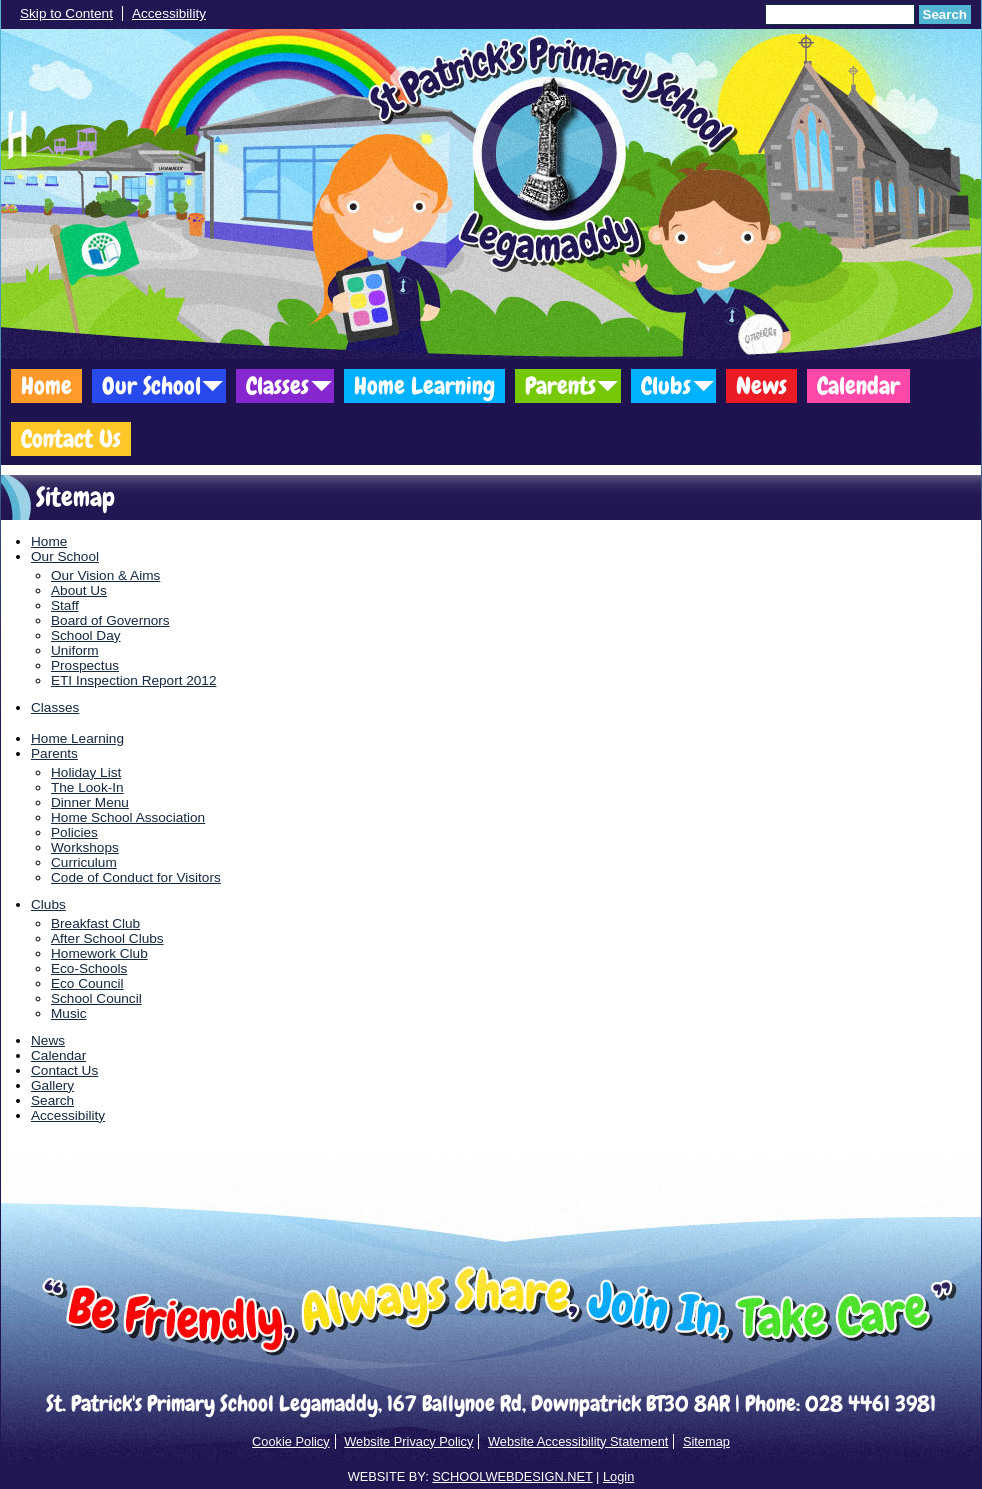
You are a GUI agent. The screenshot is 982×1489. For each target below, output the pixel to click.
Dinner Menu (90, 802)
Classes (277, 385)
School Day (86, 635)
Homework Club (99, 953)
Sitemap (706, 1441)
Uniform (75, 650)
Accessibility (169, 13)
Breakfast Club (95, 923)
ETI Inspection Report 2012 (134, 680)
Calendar (858, 385)
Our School (151, 385)
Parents (560, 385)
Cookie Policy (291, 1441)
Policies (74, 832)
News (761, 385)
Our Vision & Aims (105, 575)
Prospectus (85, 665)
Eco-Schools (89, 968)
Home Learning (424, 385)
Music (69, 1013)
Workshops (85, 847)
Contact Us (71, 438)
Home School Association (128, 817)
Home (46, 385)
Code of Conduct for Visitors (136, 877)
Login (618, 1476)
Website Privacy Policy (408, 1441)
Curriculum (84, 862)
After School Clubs (107, 938)
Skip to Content (66, 13)
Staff (65, 605)
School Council (96, 998)
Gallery (52, 1085)
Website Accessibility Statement (578, 1441)
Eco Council (87, 983)
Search (945, 14)
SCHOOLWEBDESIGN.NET (512, 1476)
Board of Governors (110, 620)
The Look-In (87, 787)
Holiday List (86, 772)
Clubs (666, 385)
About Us (79, 590)
